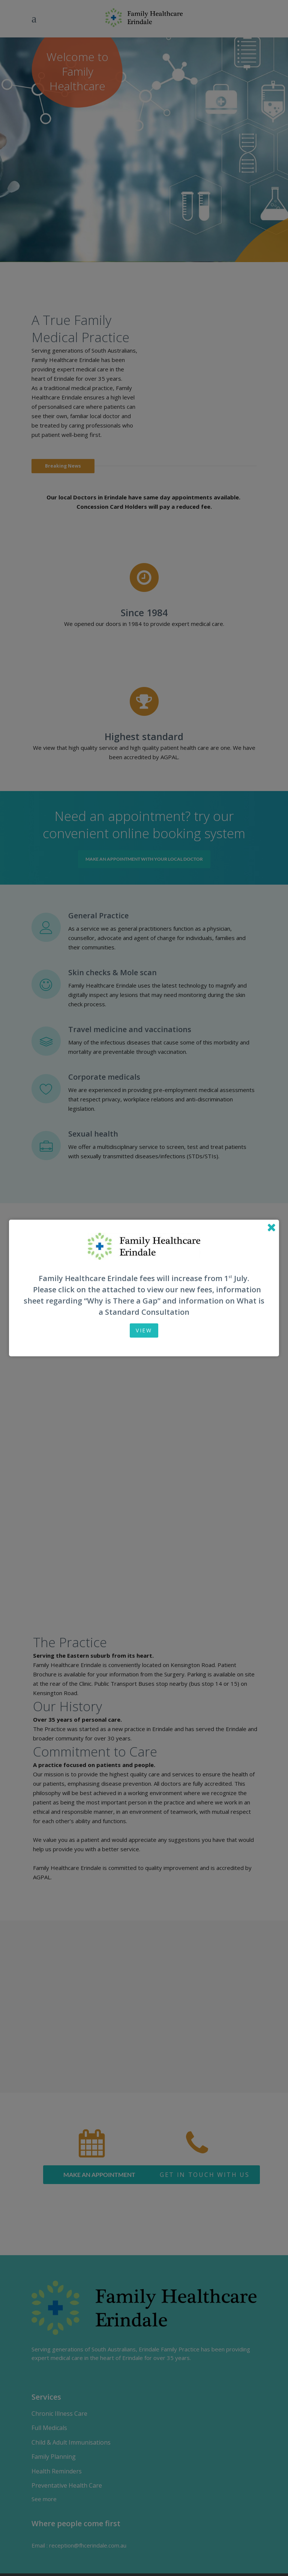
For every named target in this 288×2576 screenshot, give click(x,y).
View (144, 1330)
